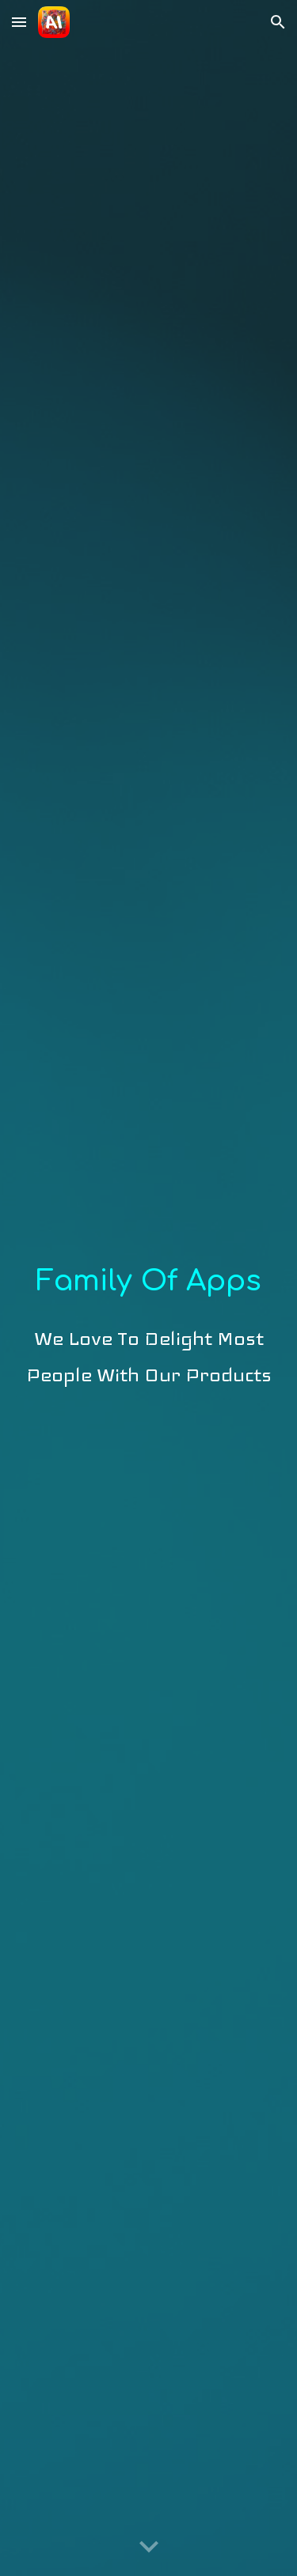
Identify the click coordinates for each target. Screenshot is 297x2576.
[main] (149, 1288)
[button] (19, 21)
